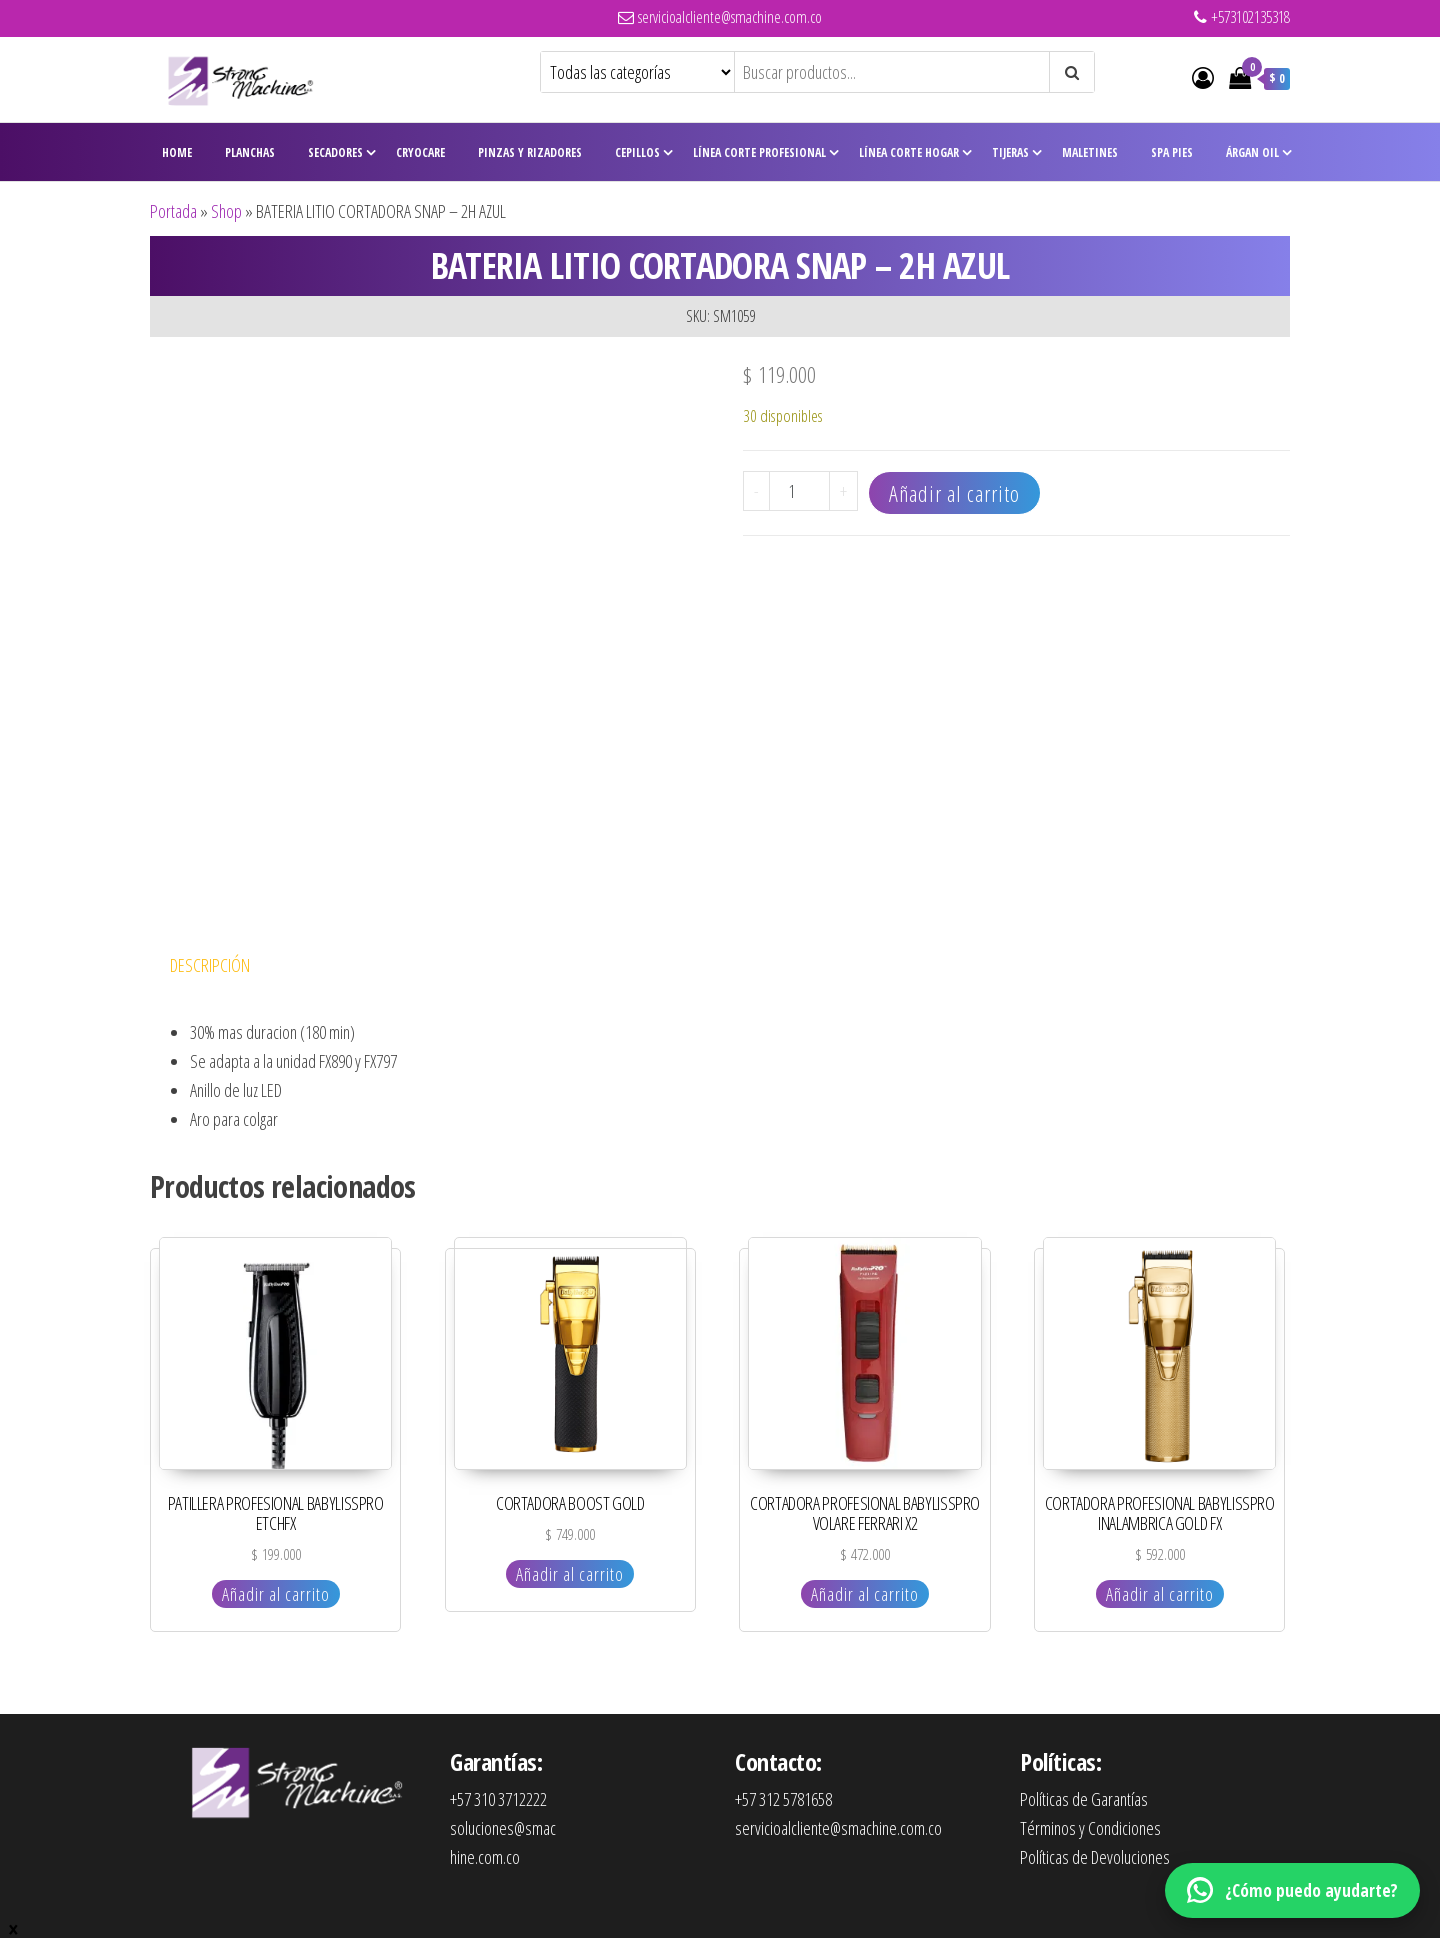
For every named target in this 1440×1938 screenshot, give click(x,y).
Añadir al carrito (954, 493)
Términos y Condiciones (1090, 1828)
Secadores (335, 152)
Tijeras (1010, 152)
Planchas (250, 152)
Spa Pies (1172, 152)
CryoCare (420, 152)
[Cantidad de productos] (799, 491)
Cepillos (637, 152)
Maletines (1090, 152)
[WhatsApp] (1292, 1890)
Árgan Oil (1252, 152)
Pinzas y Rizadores (530, 152)
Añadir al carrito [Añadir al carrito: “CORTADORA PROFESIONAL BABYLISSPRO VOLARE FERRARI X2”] (865, 1594)
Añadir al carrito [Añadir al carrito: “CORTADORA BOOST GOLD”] (570, 1574)
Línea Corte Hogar (909, 152)
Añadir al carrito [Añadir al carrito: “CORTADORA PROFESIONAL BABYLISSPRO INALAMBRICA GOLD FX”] (1160, 1594)
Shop (226, 211)
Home (177, 152)
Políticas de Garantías (1084, 1799)
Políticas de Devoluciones (1095, 1857)
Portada (173, 211)
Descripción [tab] (210, 965)
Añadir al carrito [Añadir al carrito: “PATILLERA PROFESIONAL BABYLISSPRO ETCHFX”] (276, 1594)
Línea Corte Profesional (759, 152)
